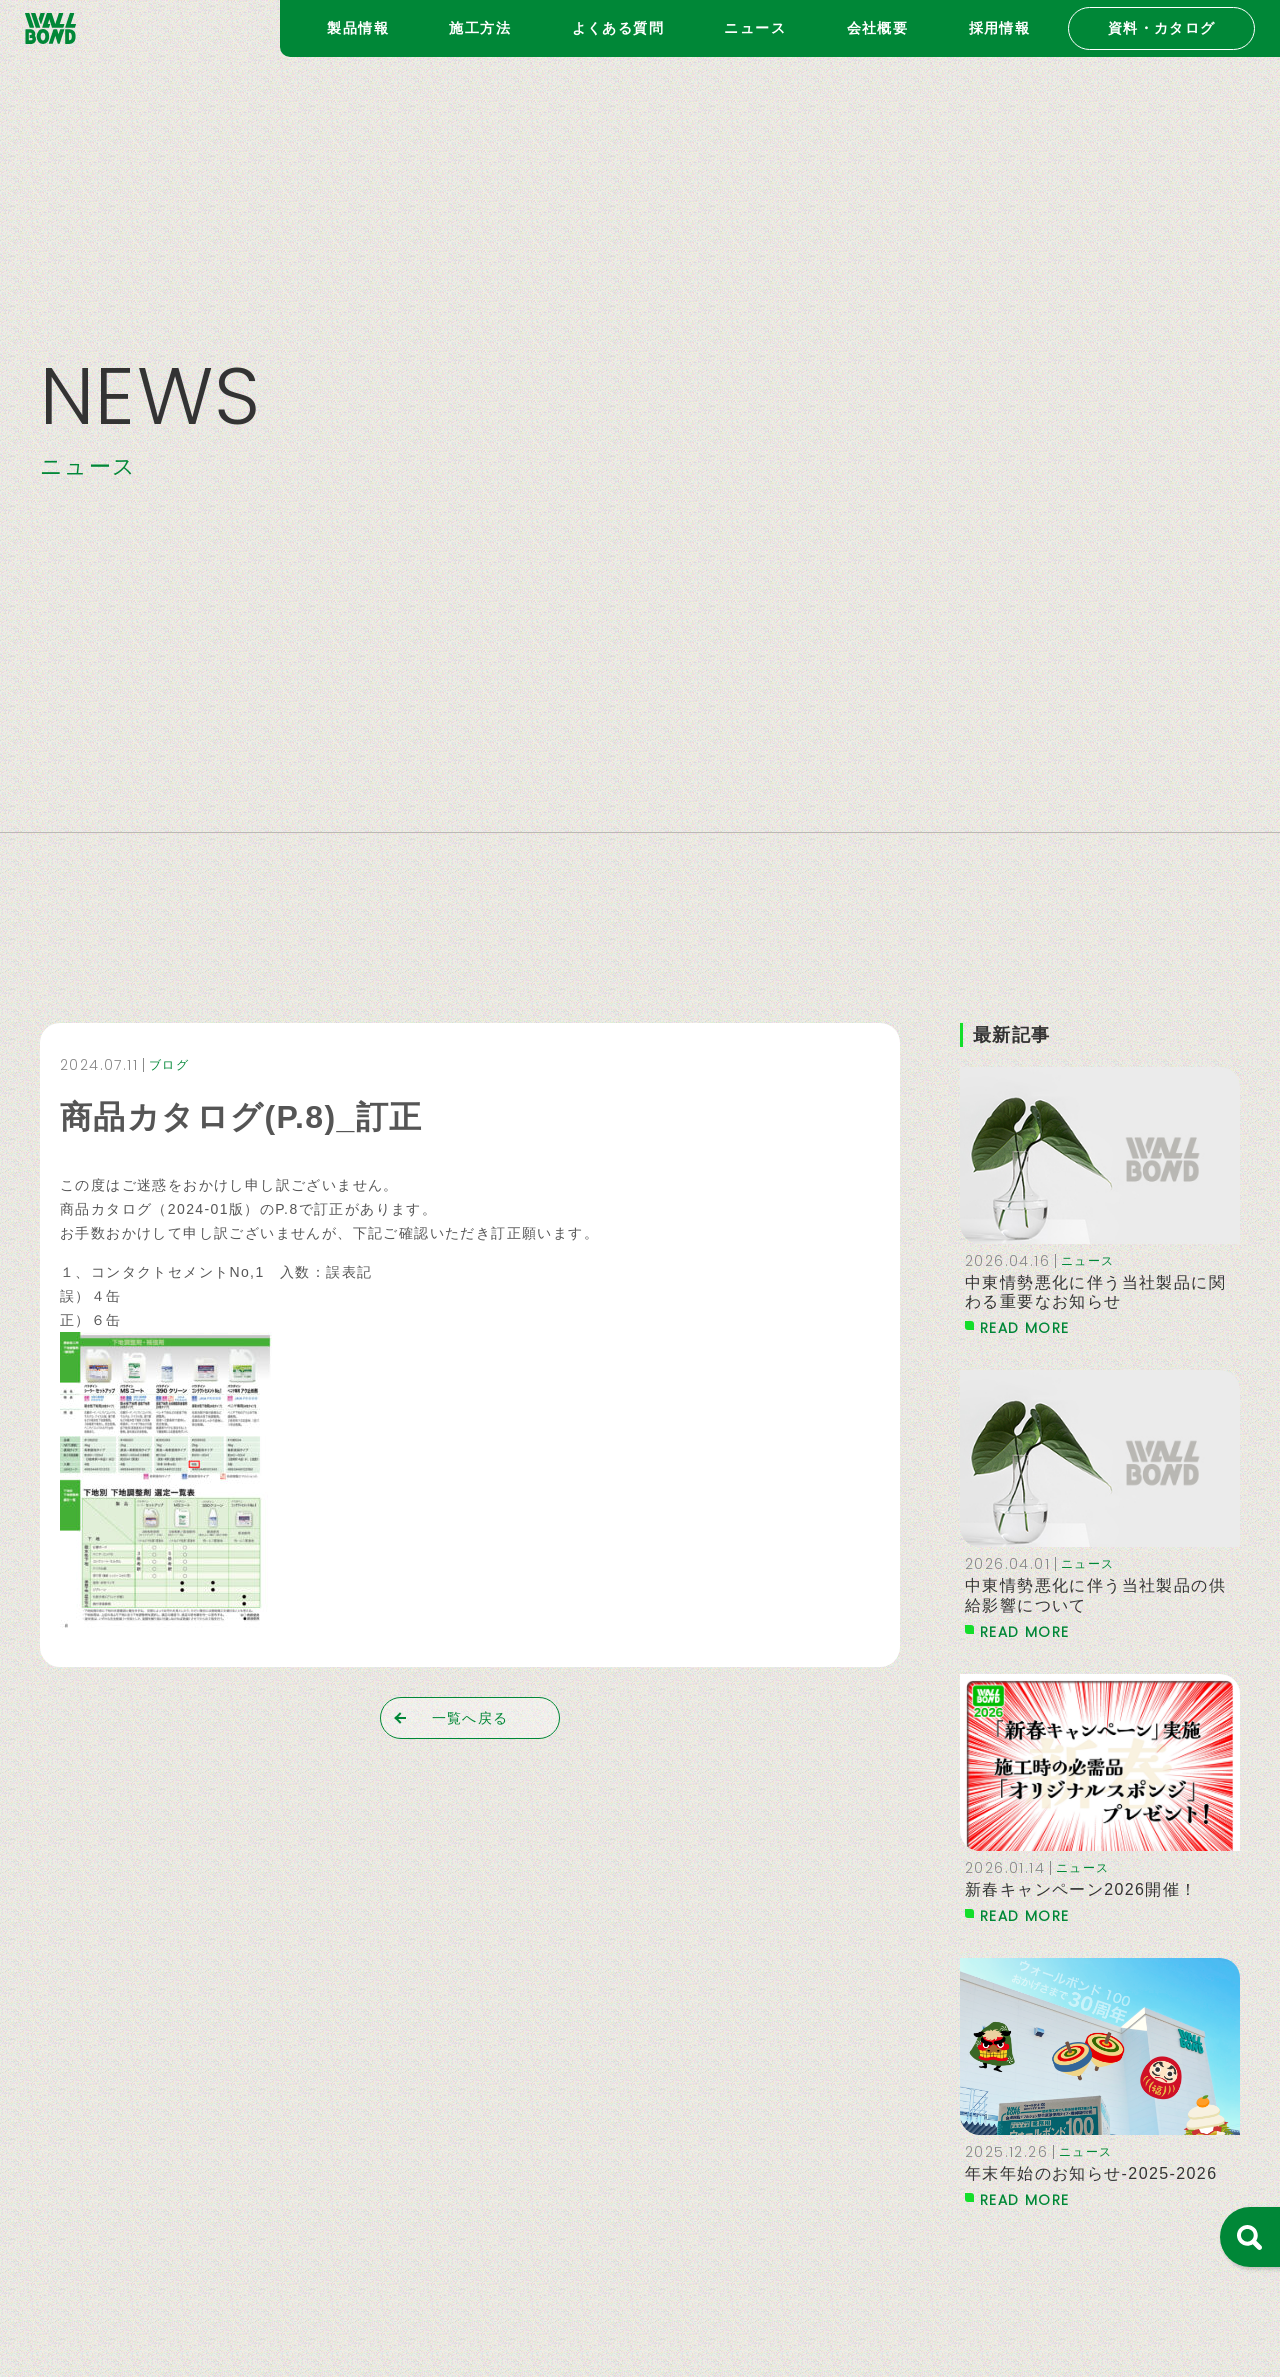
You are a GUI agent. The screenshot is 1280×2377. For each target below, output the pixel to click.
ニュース (755, 28)
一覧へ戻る (470, 1718)
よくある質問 (618, 28)
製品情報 (358, 28)
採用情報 (1000, 28)
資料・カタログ (1162, 28)
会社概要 (878, 28)
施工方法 (480, 28)
